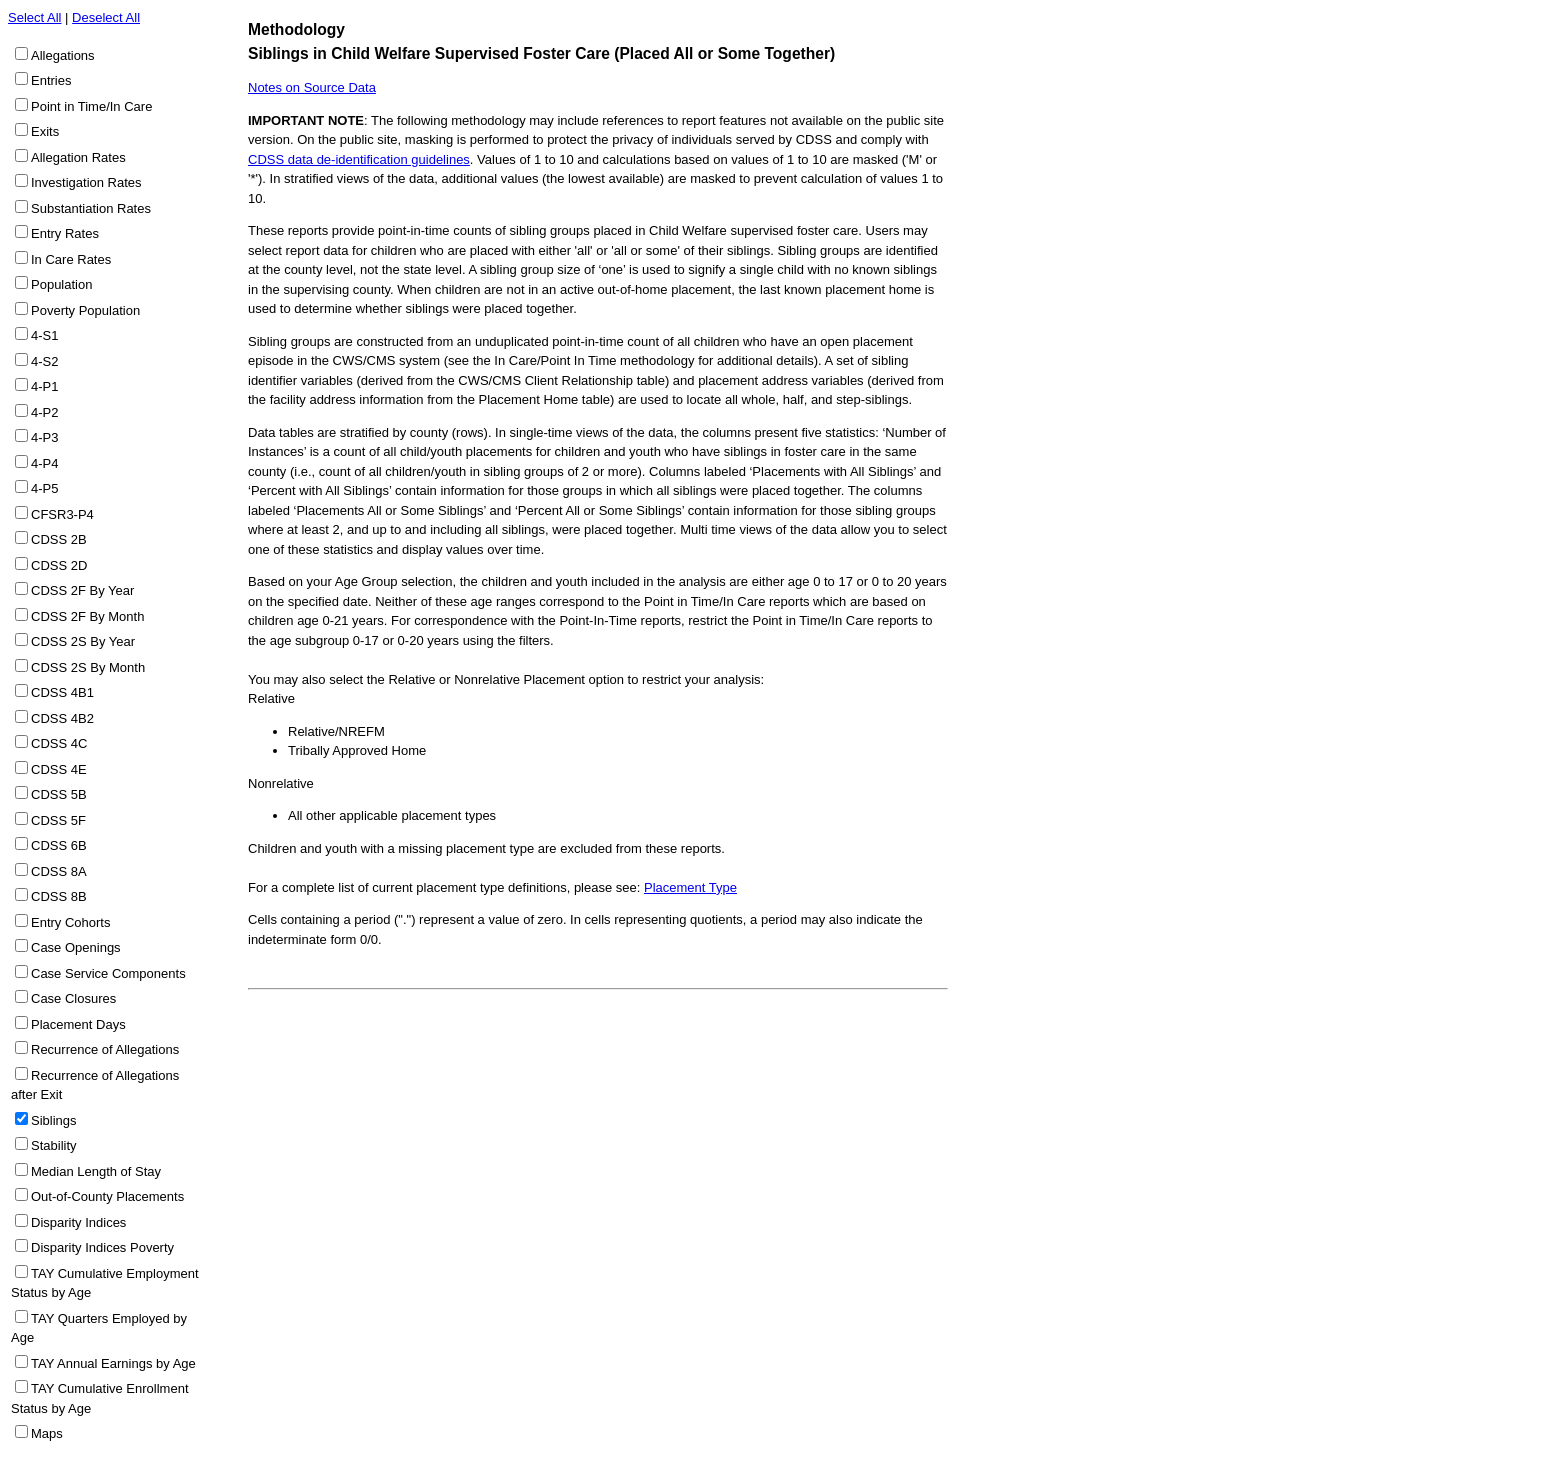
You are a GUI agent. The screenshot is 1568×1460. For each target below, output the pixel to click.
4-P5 (44, 488)
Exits (45, 131)
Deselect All (106, 17)
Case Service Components (108, 973)
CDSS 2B (59, 539)
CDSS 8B (59, 896)
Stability (54, 1145)
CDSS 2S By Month (88, 667)
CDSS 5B (59, 794)
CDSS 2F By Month (87, 616)
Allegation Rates (78, 157)
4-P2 (44, 412)
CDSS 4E (59, 769)
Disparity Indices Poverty (102, 1247)
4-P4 (44, 463)
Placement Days (78, 1024)
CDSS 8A (59, 871)
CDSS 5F (58, 820)
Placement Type (690, 887)
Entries (51, 80)
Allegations (63, 55)
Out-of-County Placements (107, 1196)
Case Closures (73, 998)
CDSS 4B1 (62, 692)
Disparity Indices (78, 1222)
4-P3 (44, 437)
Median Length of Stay (96, 1171)
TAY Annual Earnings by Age (113, 1363)
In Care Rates (71, 259)
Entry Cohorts (70, 922)
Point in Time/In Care (91, 106)
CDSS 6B (59, 845)
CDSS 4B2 (62, 718)
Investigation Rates (86, 182)
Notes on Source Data (312, 87)
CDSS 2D (59, 565)
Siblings (54, 1120)
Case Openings (76, 947)
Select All (34, 17)
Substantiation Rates (91, 208)
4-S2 (44, 361)
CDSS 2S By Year (83, 641)
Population (61, 284)
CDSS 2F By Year (82, 590)
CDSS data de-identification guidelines (359, 159)
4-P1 (44, 386)
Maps (47, 1433)
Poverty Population (85, 310)
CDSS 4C (59, 743)
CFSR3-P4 (62, 514)
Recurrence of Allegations (105, 1049)
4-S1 (44, 335)
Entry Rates (65, 233)
